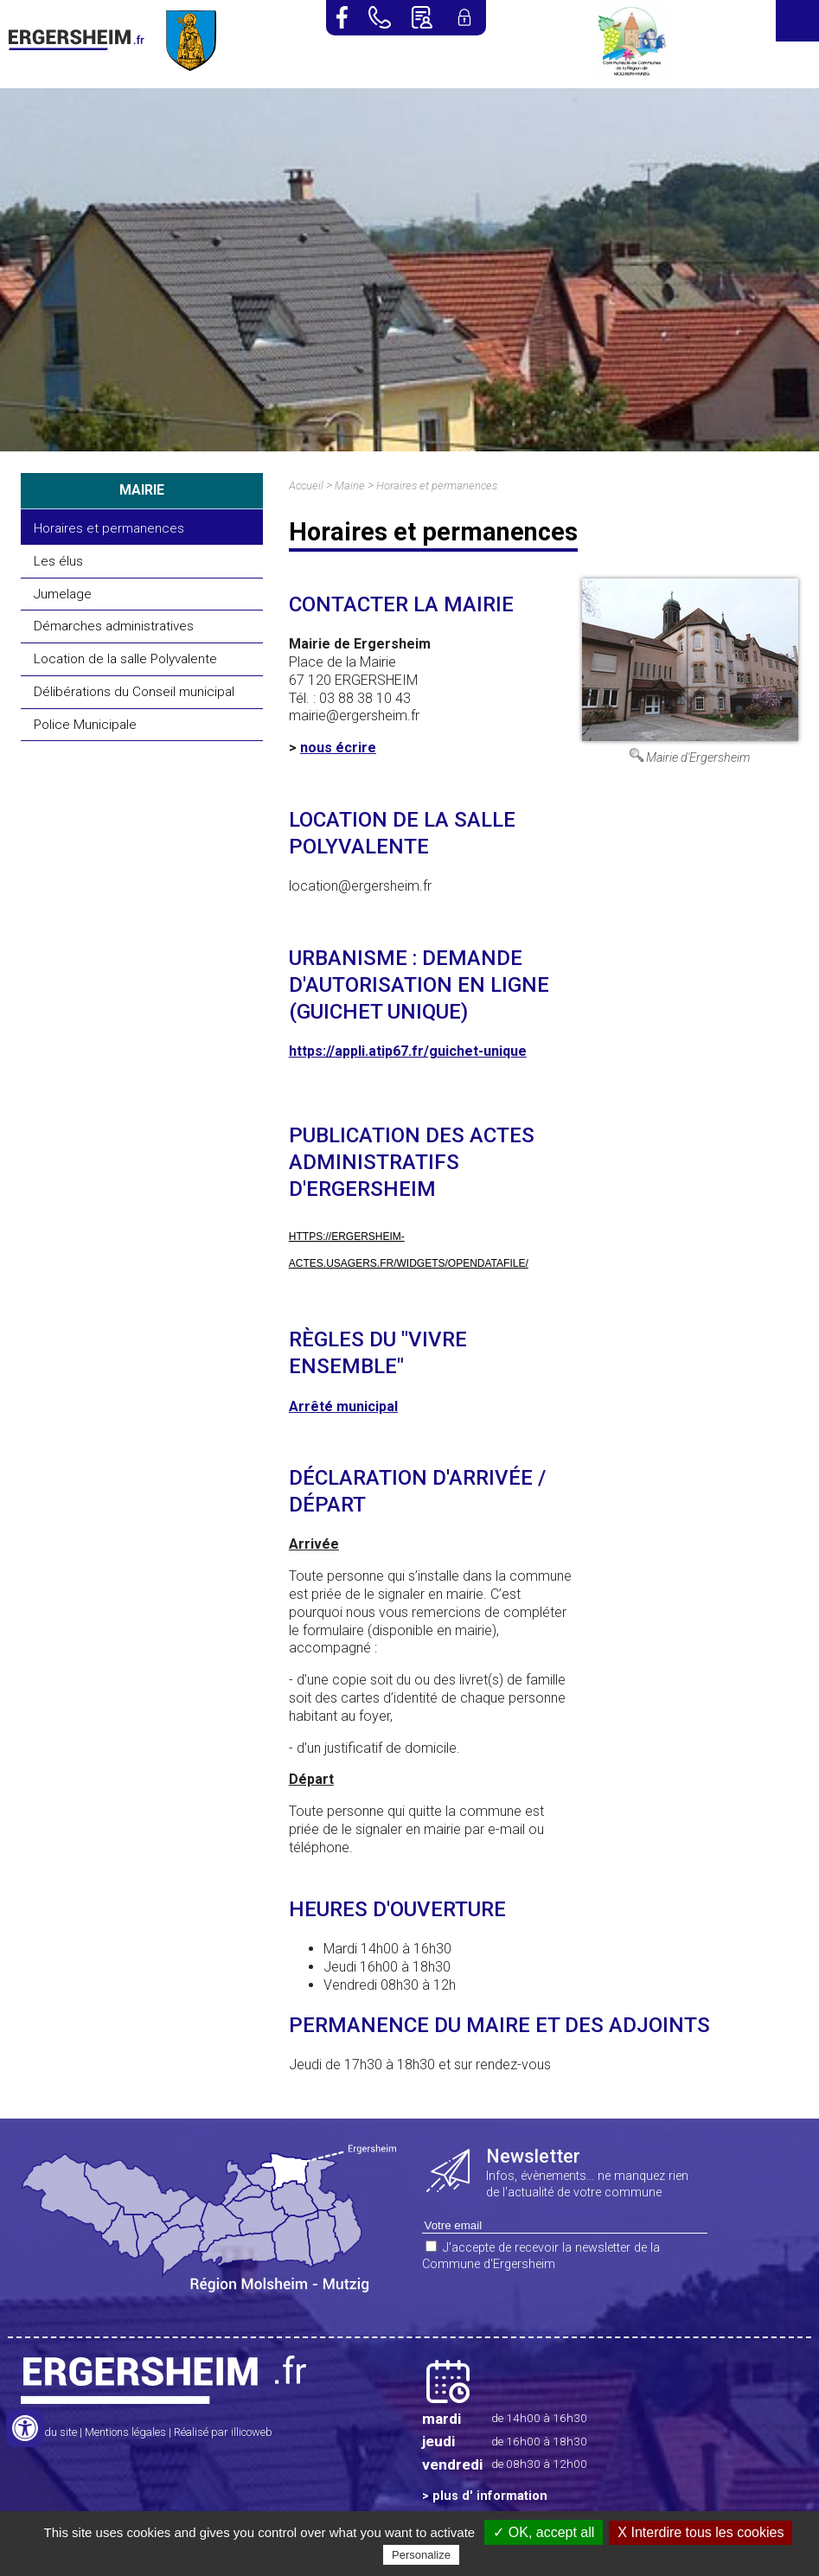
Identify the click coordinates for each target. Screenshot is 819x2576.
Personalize (421, 2554)
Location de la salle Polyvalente (125, 659)
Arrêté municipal (343, 1406)
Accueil (306, 485)
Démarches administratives (114, 626)
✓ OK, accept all (543, 2532)
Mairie (350, 485)
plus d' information (489, 2496)
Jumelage (63, 594)
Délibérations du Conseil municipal (134, 692)
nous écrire (338, 747)
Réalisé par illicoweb (223, 2432)
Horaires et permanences (109, 528)
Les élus (58, 561)
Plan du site (49, 2432)
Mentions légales (125, 2432)
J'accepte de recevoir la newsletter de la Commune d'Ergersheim (541, 2256)
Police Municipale (85, 724)
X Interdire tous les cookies (700, 2532)
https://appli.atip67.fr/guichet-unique (408, 1051)
